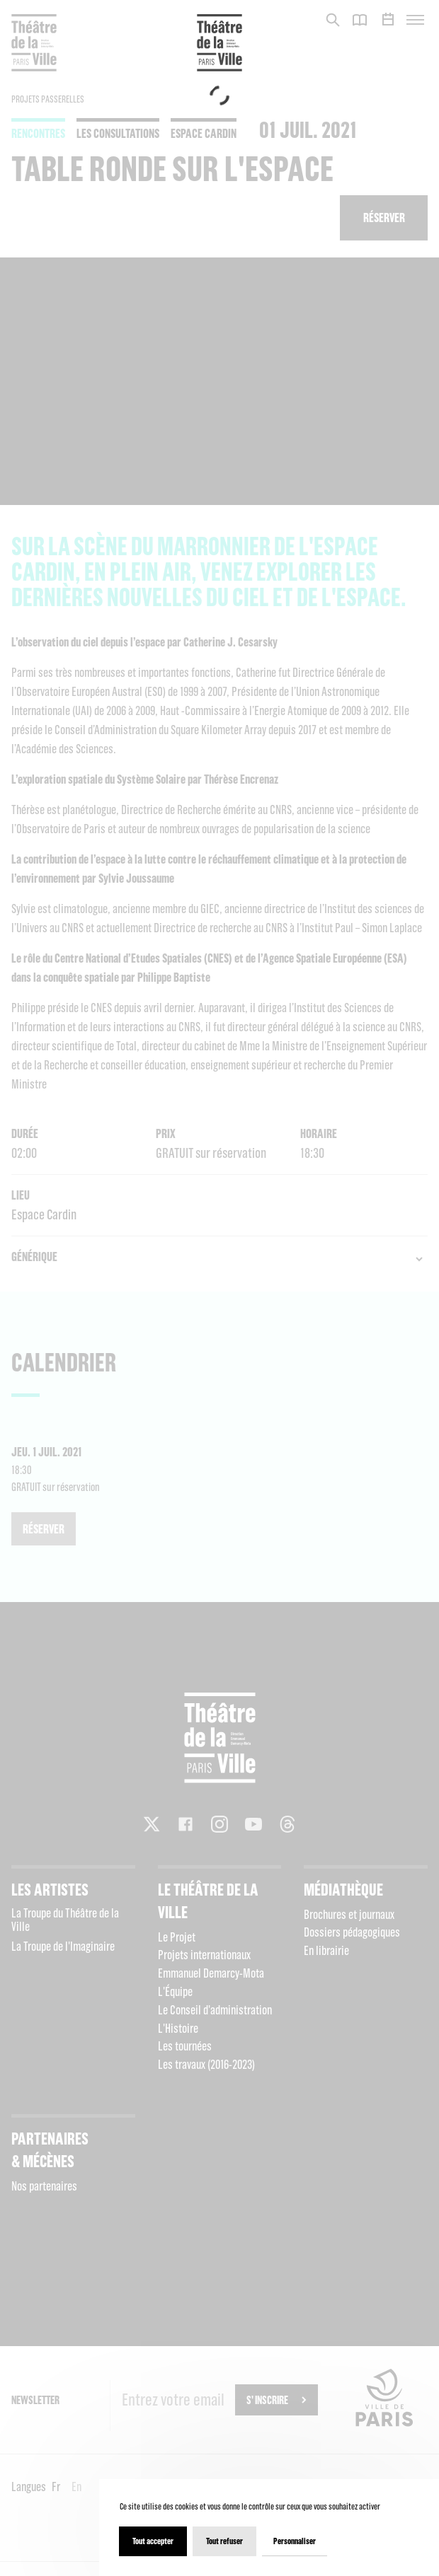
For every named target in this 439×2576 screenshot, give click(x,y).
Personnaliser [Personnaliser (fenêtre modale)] (294, 2541)
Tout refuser (224, 2541)
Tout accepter (152, 2541)
